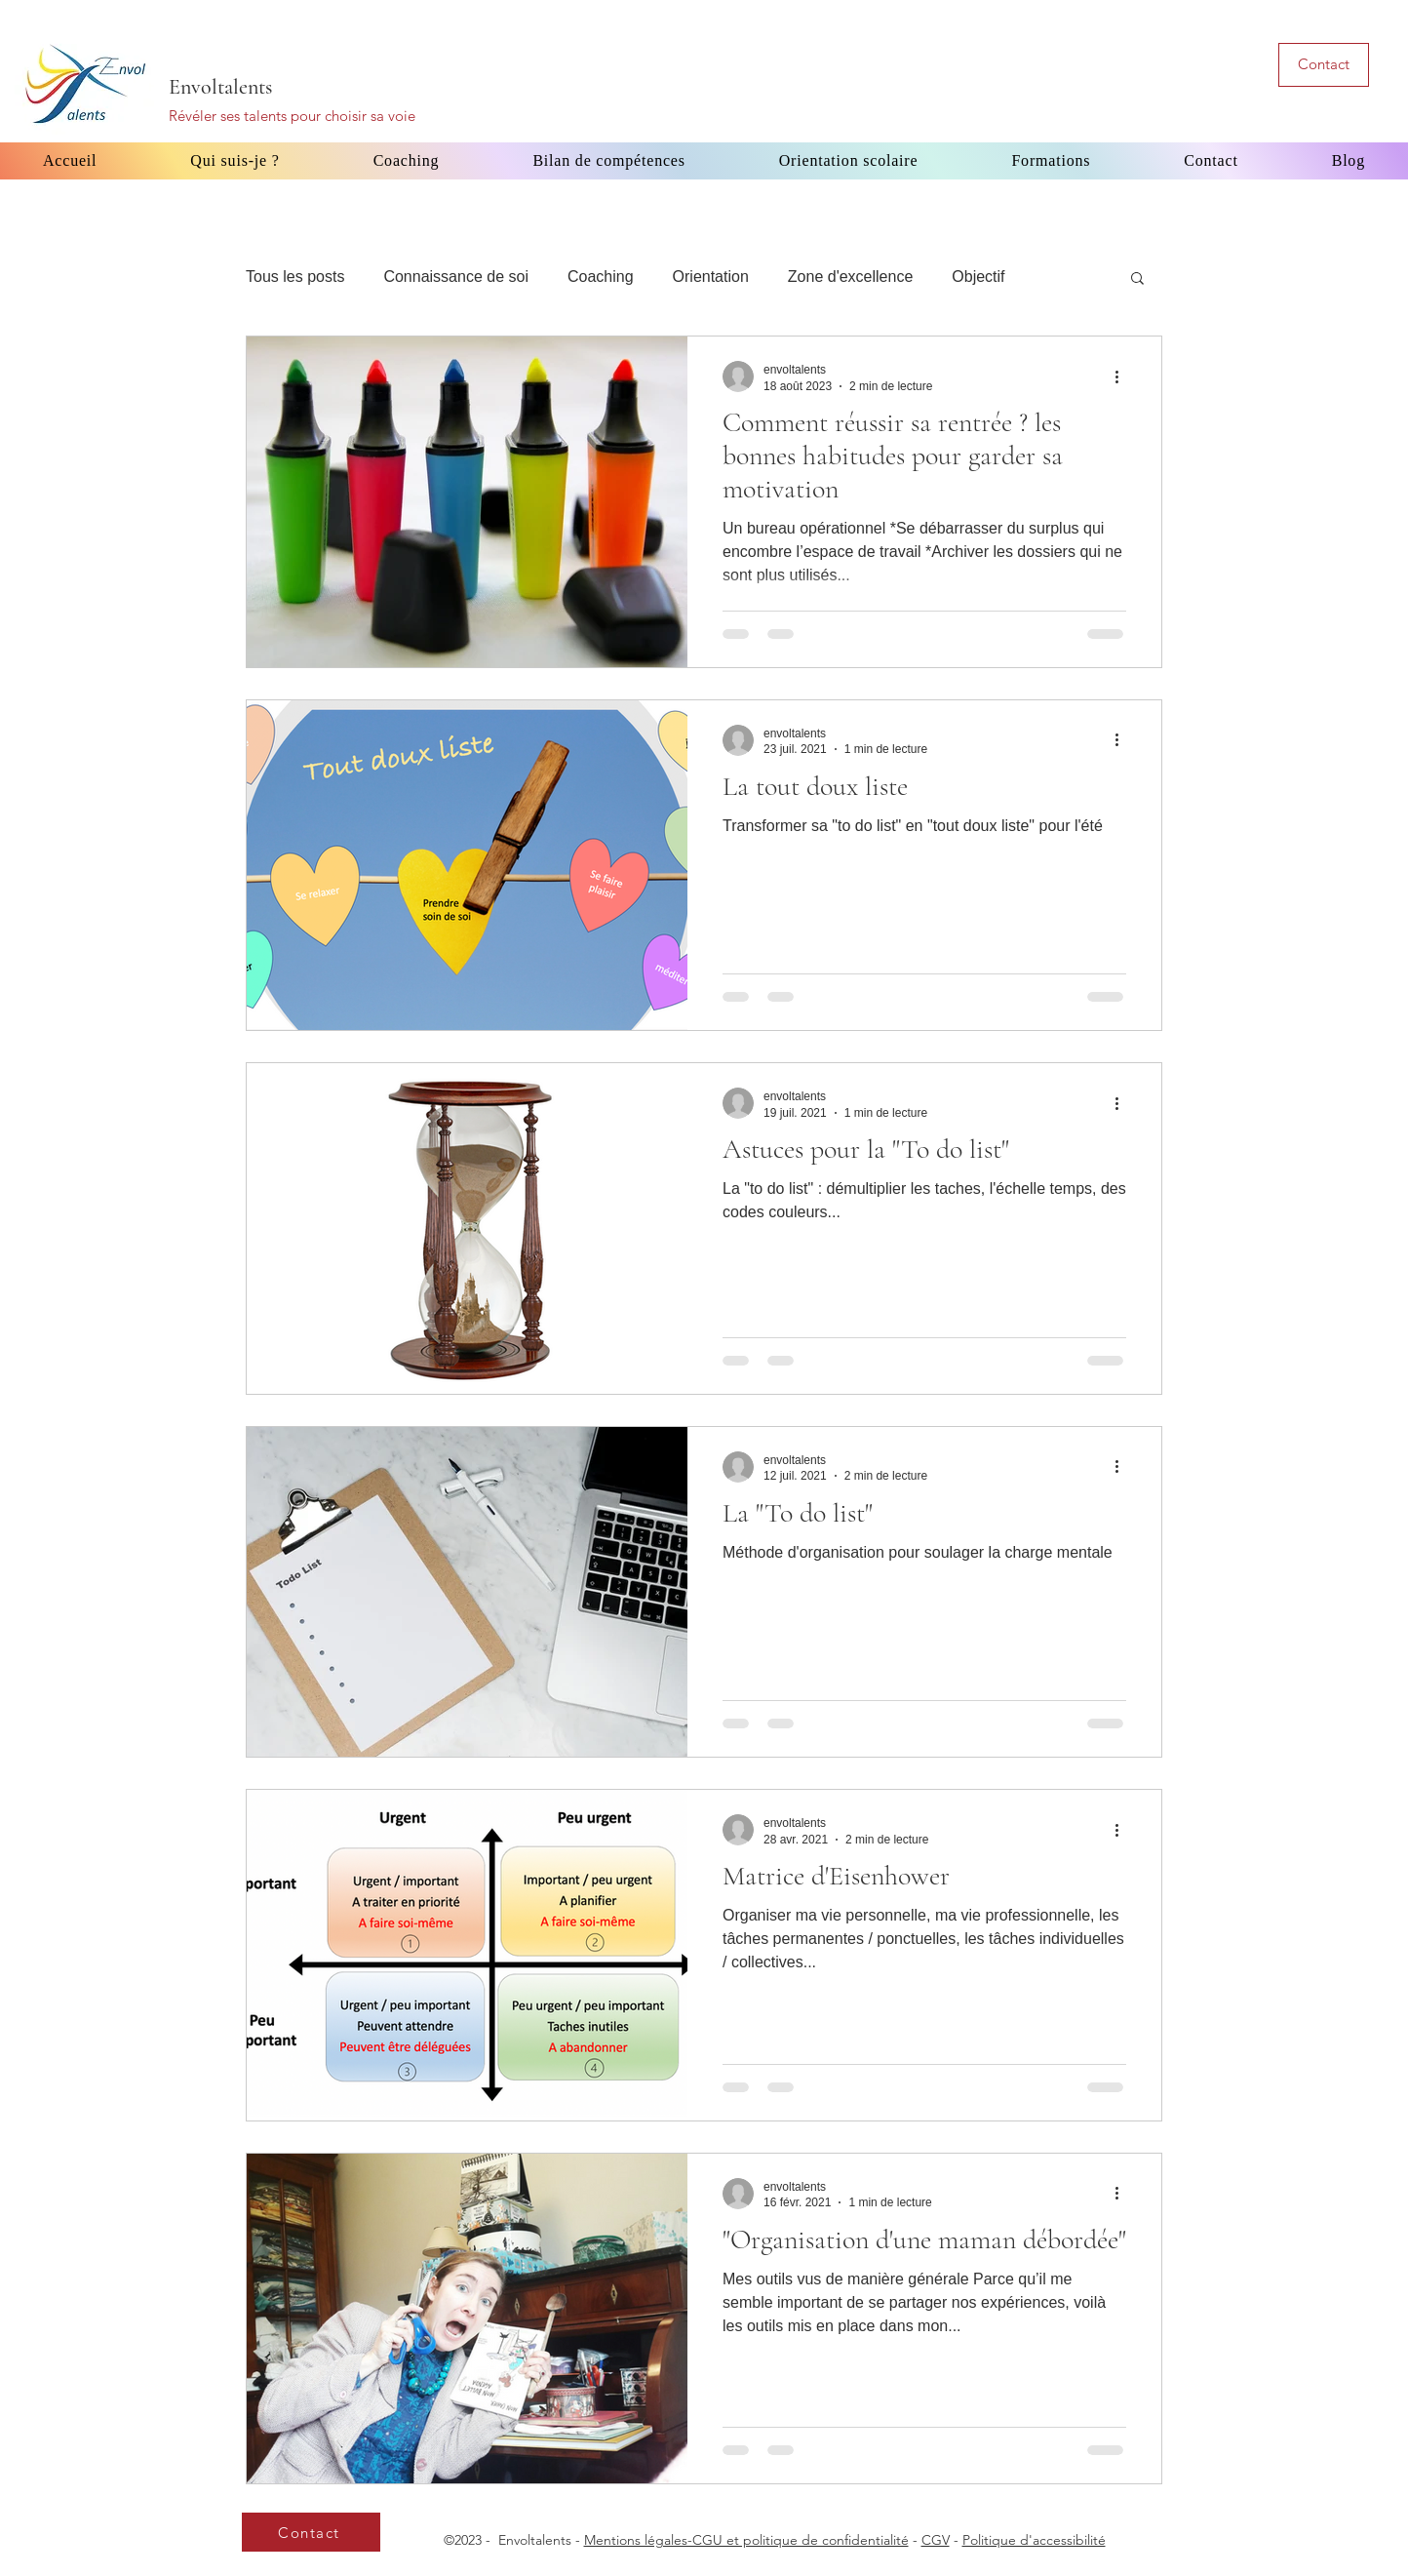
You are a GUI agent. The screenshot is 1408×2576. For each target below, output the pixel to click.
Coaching (600, 276)
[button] (1137, 279)
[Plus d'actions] (1123, 376)
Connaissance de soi (455, 276)
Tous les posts (295, 276)
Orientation (711, 276)
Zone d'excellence (850, 276)
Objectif (978, 276)
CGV (935, 2540)
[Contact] (1323, 65)
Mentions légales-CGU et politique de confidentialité (746, 2540)
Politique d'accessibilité (1034, 2540)
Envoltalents (220, 86)
